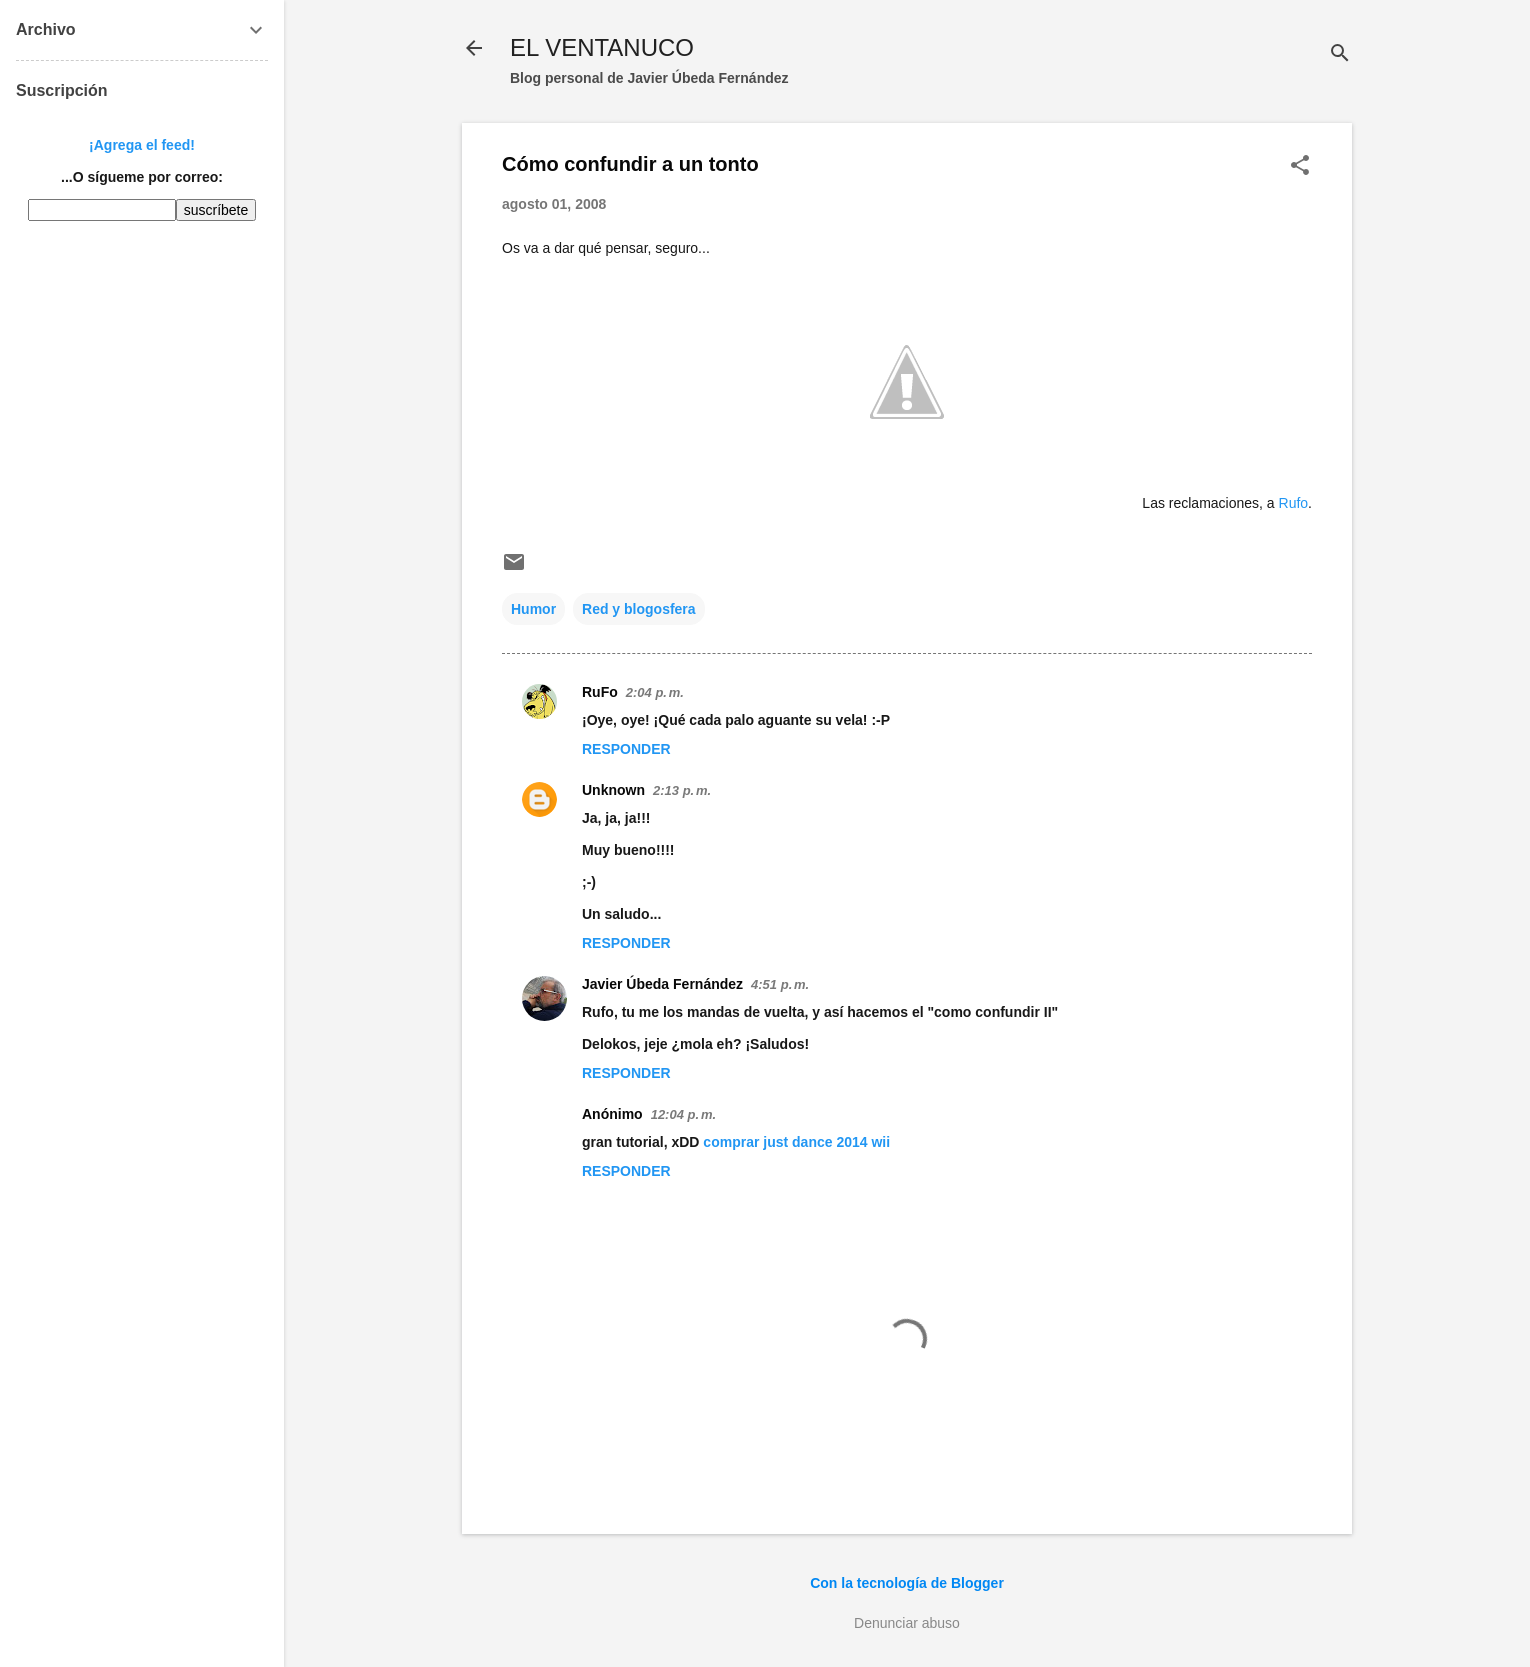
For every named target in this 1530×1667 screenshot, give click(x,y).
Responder (626, 749)
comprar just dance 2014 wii (796, 1142)
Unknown (613, 790)
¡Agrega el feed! (142, 145)
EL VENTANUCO (602, 47)
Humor (533, 609)
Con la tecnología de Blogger (907, 1583)
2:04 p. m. (655, 692)
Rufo (1294, 503)
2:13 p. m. (682, 790)
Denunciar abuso (907, 1623)
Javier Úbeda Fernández (662, 984)
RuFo (600, 692)
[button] (1300, 166)
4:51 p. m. (780, 984)
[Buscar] (1340, 54)
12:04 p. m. (683, 1114)
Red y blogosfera (639, 609)
